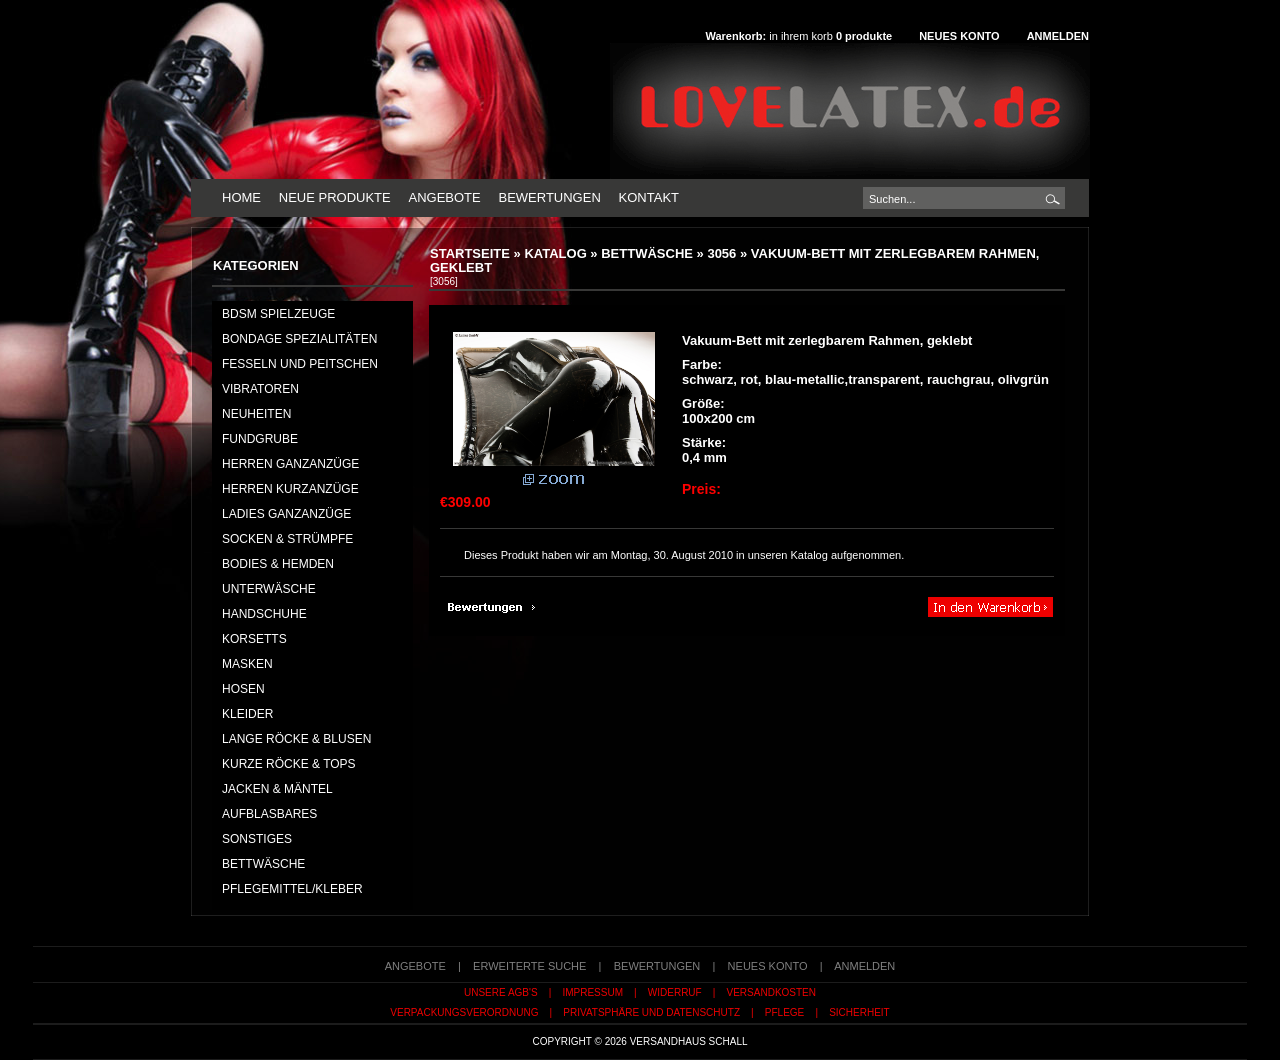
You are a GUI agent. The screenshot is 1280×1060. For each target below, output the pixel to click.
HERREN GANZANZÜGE (290, 464)
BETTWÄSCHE (647, 253)
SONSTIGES (257, 839)
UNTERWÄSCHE (269, 589)
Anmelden (1058, 36)
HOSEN (243, 689)
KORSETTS (254, 639)
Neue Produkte (335, 197)
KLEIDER (247, 714)
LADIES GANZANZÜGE (286, 514)
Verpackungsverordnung (464, 1012)
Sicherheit (859, 1012)
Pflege (784, 1012)
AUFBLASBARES (269, 814)
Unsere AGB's (501, 992)
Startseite (470, 253)
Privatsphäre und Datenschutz (651, 1012)
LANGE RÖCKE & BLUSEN (296, 739)
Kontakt (649, 197)
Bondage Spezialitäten (299, 339)
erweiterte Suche (529, 966)
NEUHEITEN (256, 414)
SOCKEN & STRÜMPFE (287, 539)
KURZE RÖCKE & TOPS (289, 764)
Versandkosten (771, 992)
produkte (864, 36)
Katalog (555, 253)
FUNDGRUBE (260, 439)
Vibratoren (260, 389)
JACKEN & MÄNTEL (277, 789)
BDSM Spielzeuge (278, 314)
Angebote (444, 197)
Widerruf (675, 992)
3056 (721, 253)
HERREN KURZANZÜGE (290, 489)
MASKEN (247, 664)
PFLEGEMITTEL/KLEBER (292, 889)
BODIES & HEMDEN (278, 564)
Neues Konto (959, 36)
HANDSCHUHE (264, 614)
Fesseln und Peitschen (300, 364)
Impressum (592, 992)
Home (241, 197)
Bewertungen (549, 197)
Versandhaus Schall (689, 1041)
